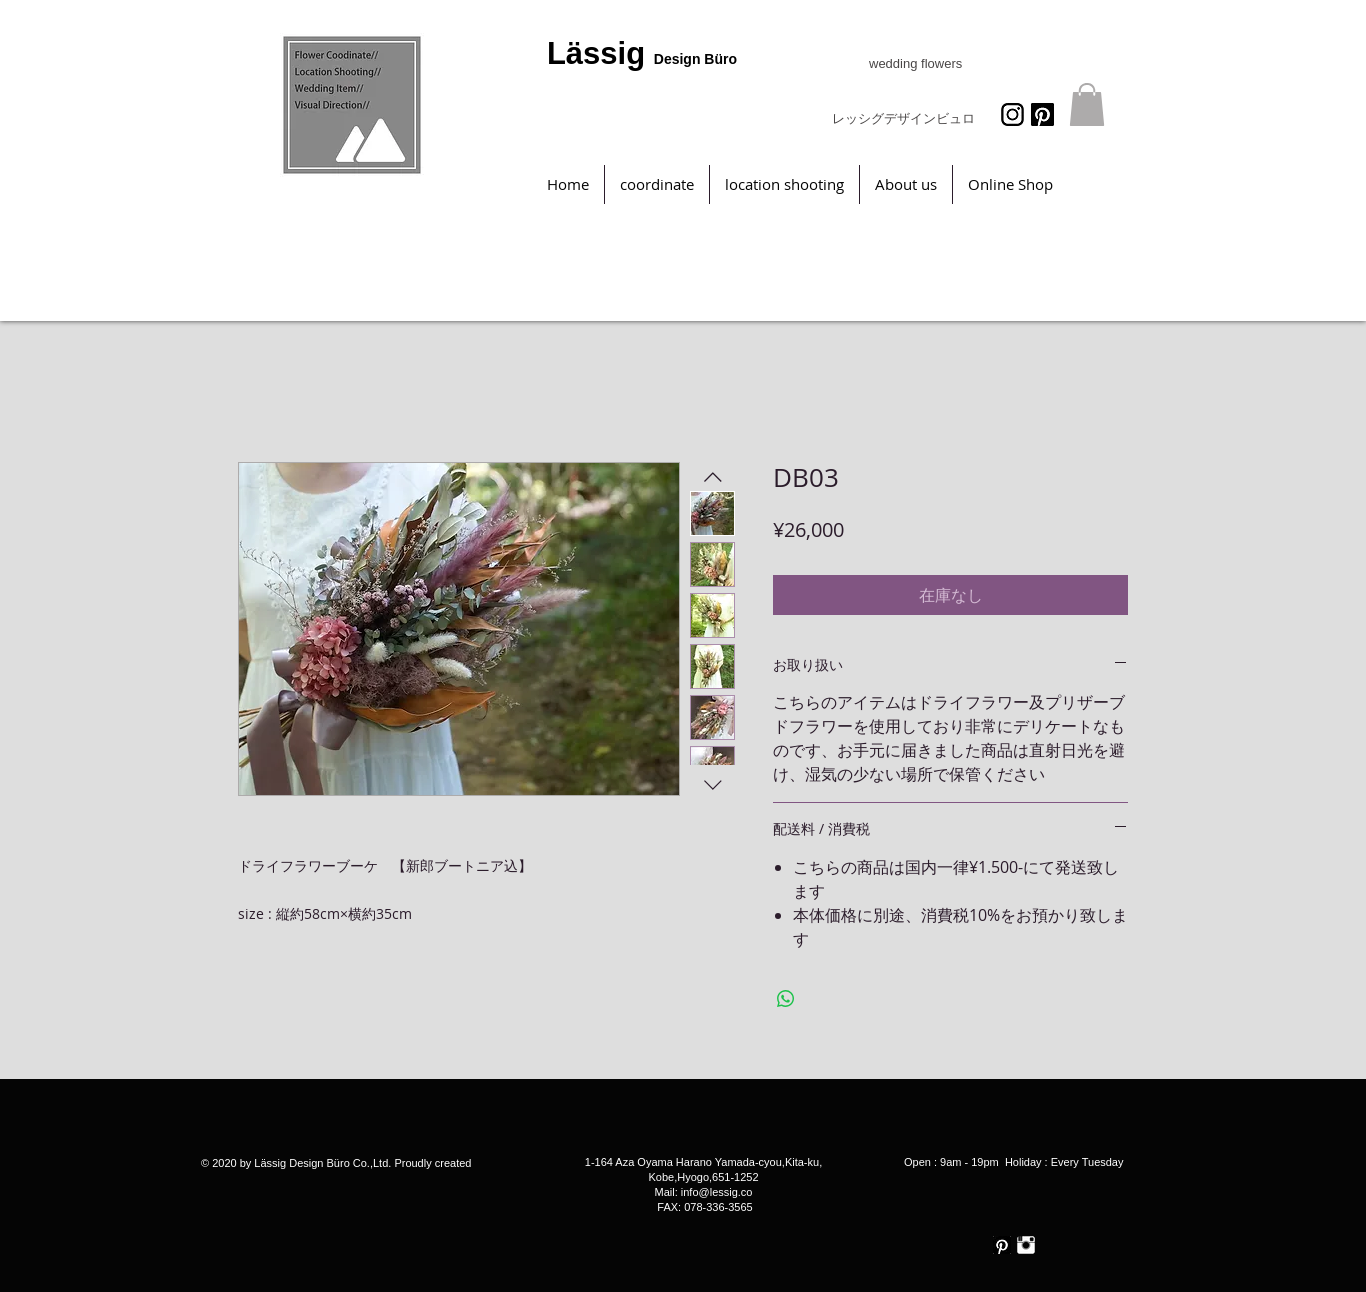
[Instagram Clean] (1026, 1245)
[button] (1087, 104)
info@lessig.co (717, 1192)
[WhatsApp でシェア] (786, 999)
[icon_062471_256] (1012, 114)
